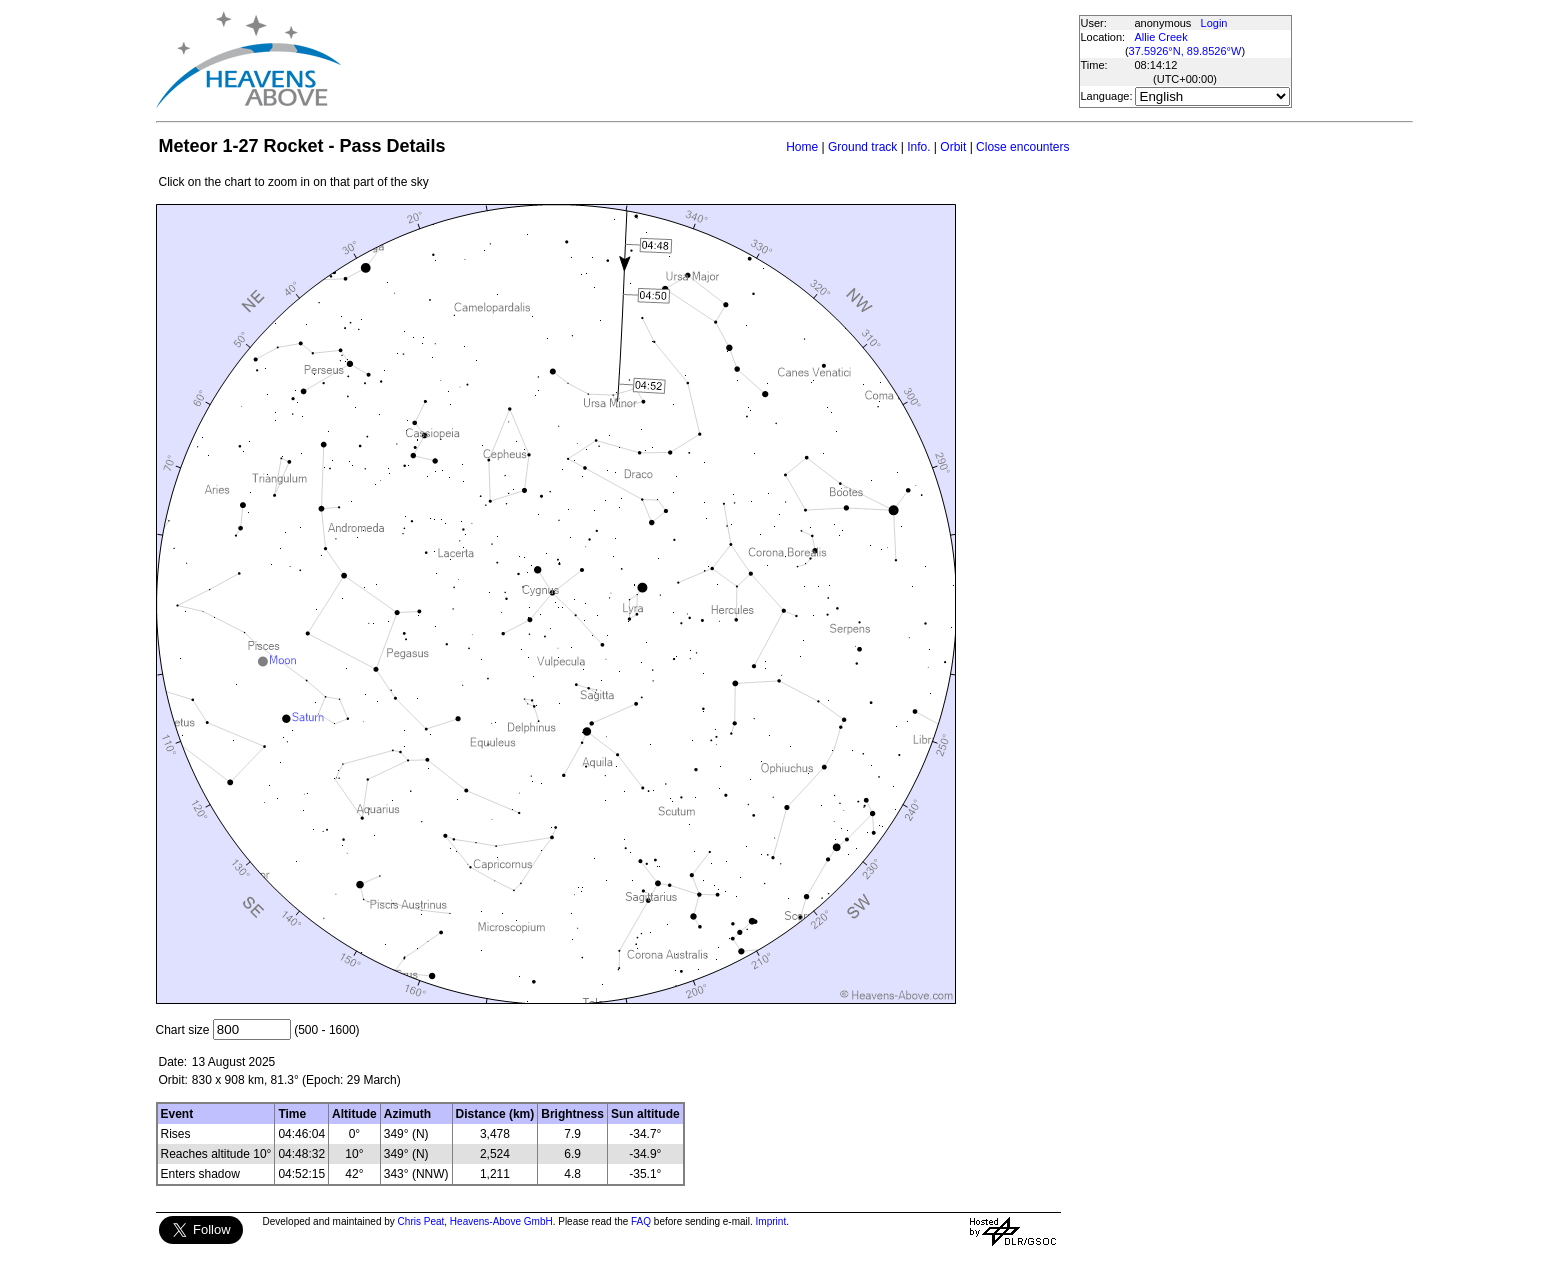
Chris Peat (421, 1221)
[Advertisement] (709, 60)
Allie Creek (1161, 37)
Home (802, 147)
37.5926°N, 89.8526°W (1185, 51)
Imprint (771, 1221)
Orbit (953, 147)
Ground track (862, 147)
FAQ (641, 1221)
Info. (918, 147)
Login (1214, 23)
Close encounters (1022, 147)
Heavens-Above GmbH (501, 1221)
